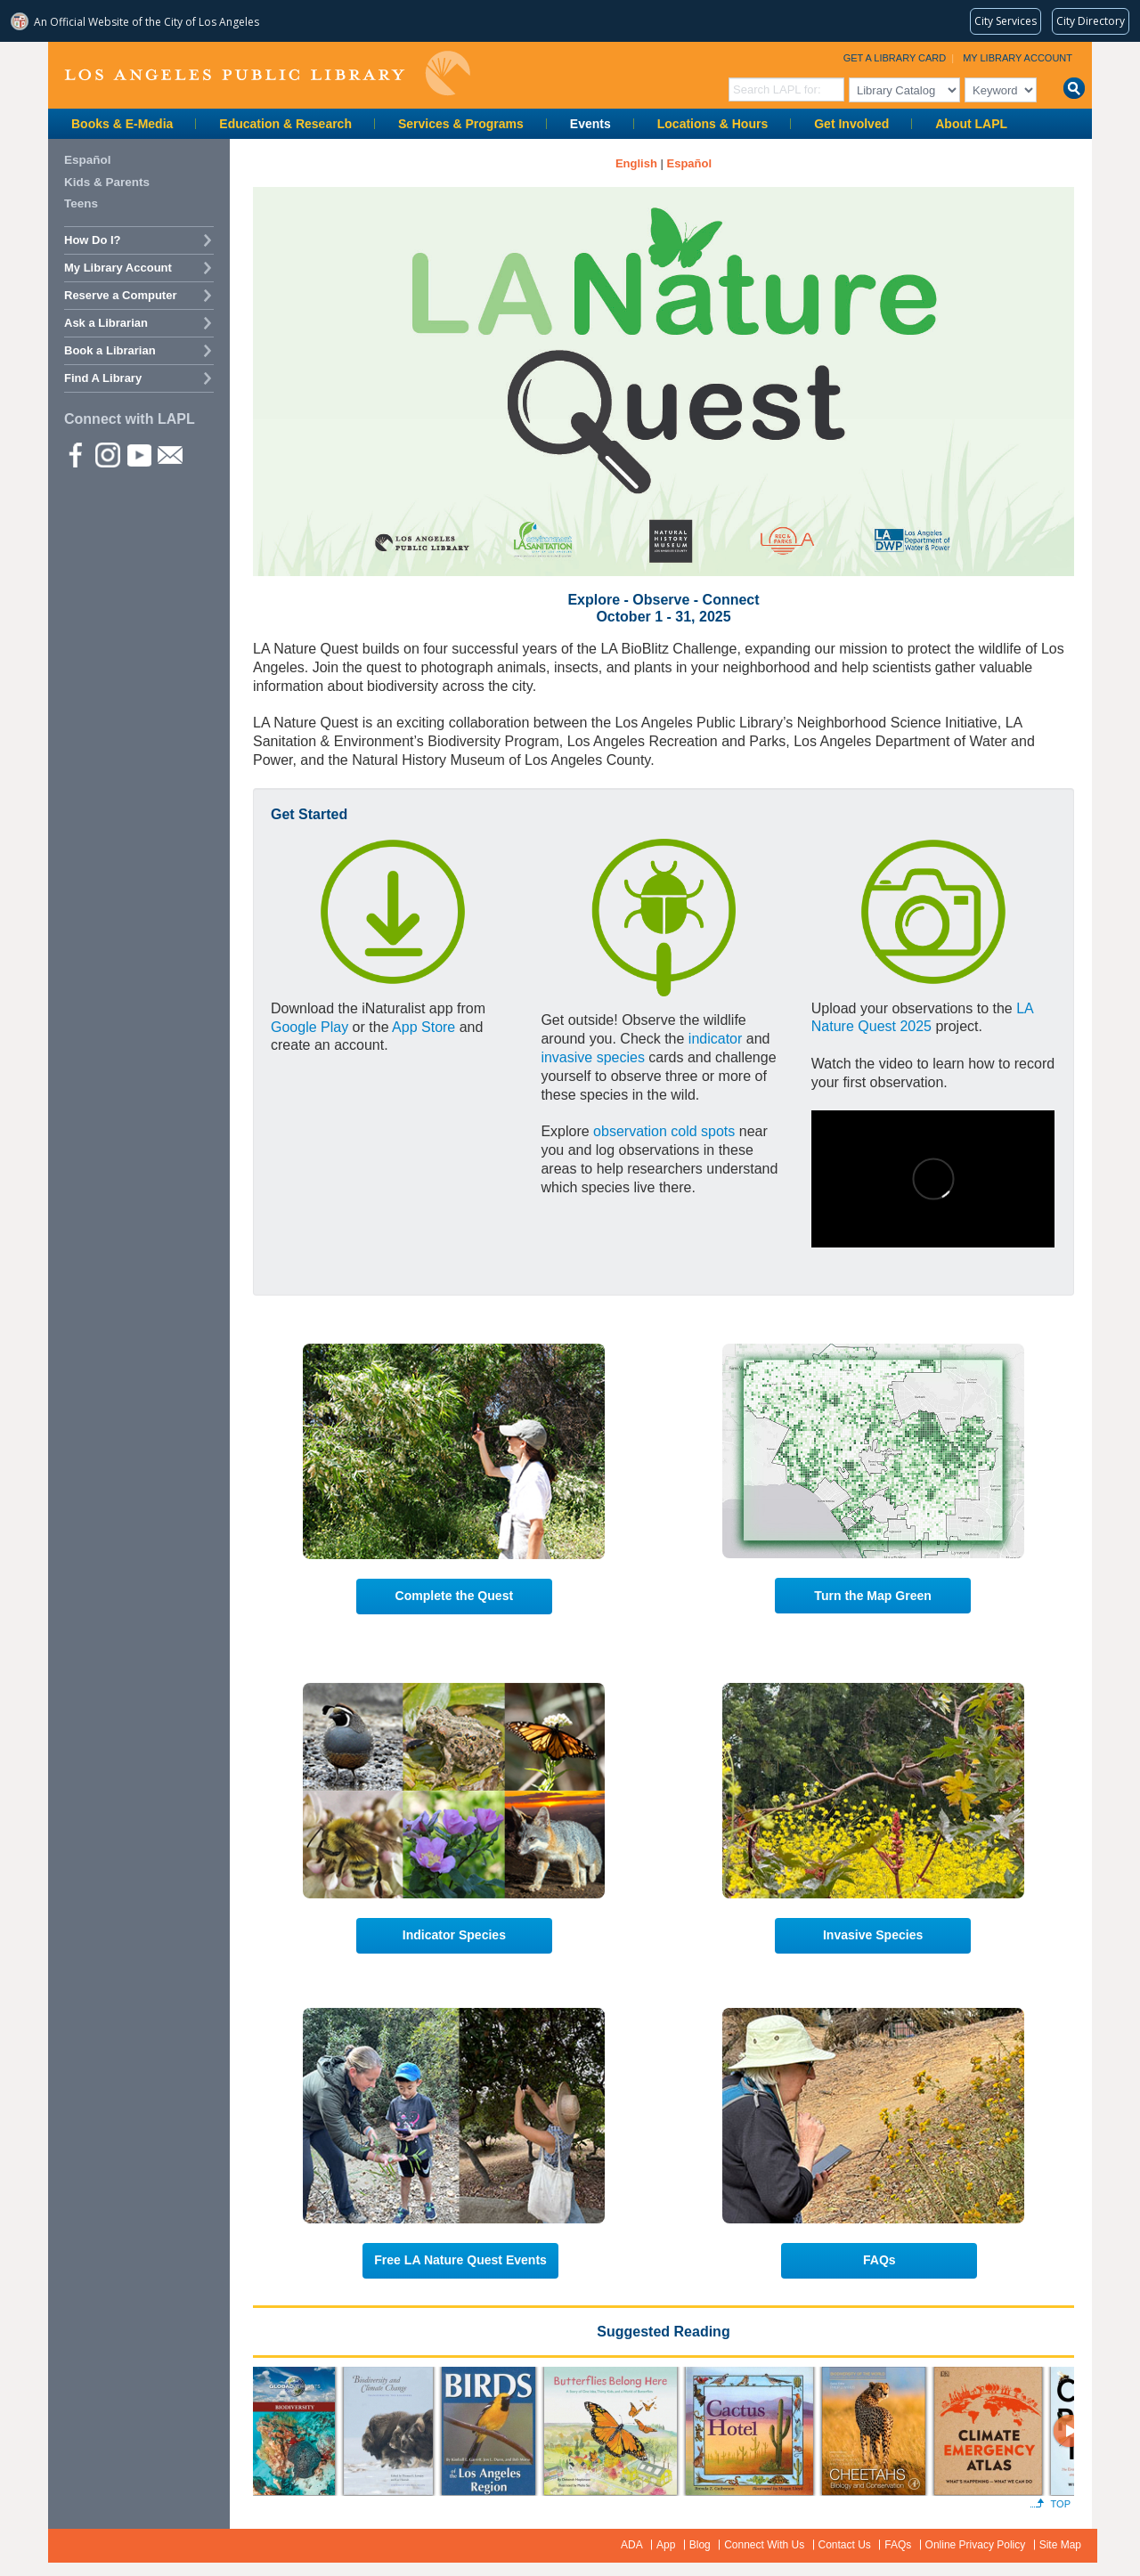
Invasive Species (873, 1935)
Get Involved (851, 124)
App (665, 2545)
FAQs (879, 2260)
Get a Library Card (895, 58)
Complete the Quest (454, 1596)
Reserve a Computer (120, 295)
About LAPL (971, 124)
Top (1061, 2504)
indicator (715, 1038)
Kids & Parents (107, 182)
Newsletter (169, 454)
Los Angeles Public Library (267, 73)
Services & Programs (461, 124)
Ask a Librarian (106, 322)
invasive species (593, 1057)
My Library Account (1017, 58)
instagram (107, 454)
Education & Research (285, 124)
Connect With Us (764, 2545)
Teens (81, 203)
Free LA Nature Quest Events (460, 2260)
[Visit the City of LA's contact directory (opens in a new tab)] (1090, 21)
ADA (632, 2545)
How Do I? (92, 240)
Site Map (1060, 2545)
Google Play (309, 1027)
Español (87, 160)
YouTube (138, 454)
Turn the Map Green (873, 1596)
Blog (700, 2545)
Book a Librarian (110, 350)
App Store (423, 1027)
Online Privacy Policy (975, 2545)
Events (590, 124)
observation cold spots (664, 1131)
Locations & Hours (712, 124)
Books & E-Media (122, 124)
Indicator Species (454, 1935)
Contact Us (844, 2545)
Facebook (75, 454)
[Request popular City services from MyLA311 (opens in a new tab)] (1005, 21)
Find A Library (103, 378)
